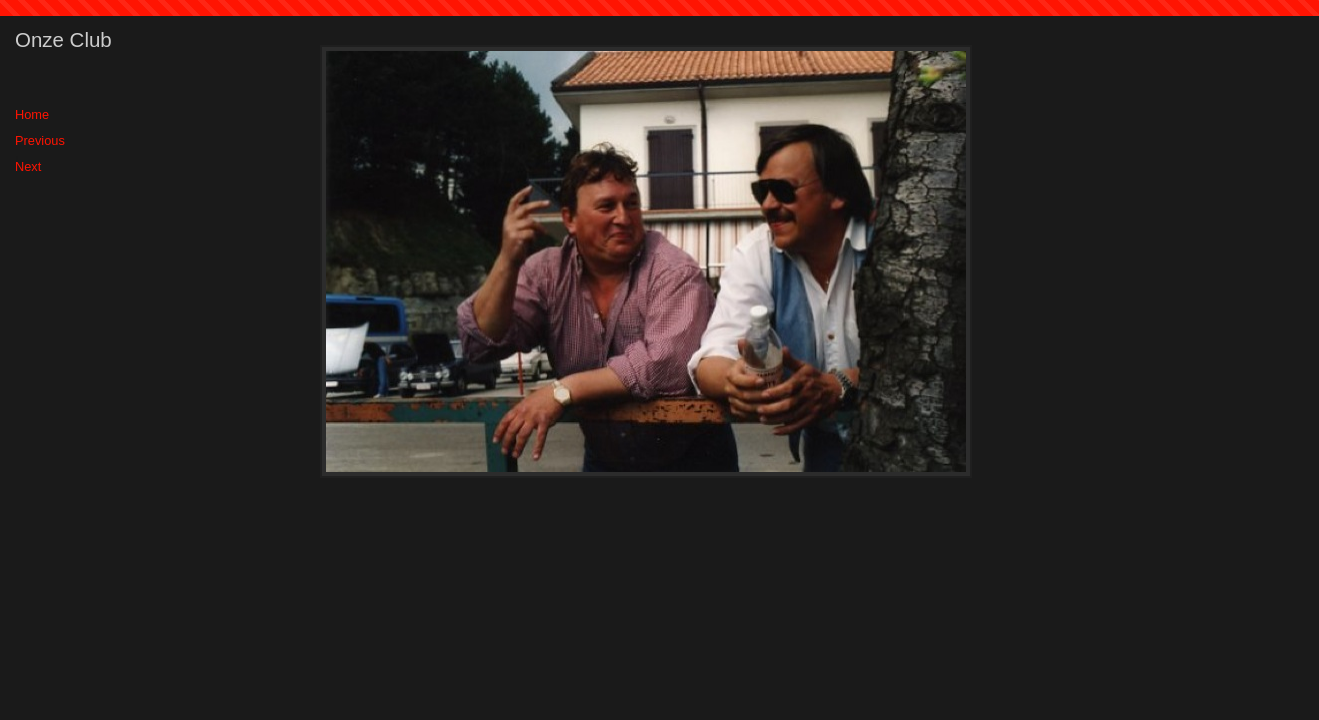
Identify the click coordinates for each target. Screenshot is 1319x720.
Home (32, 114)
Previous (40, 140)
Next (28, 166)
